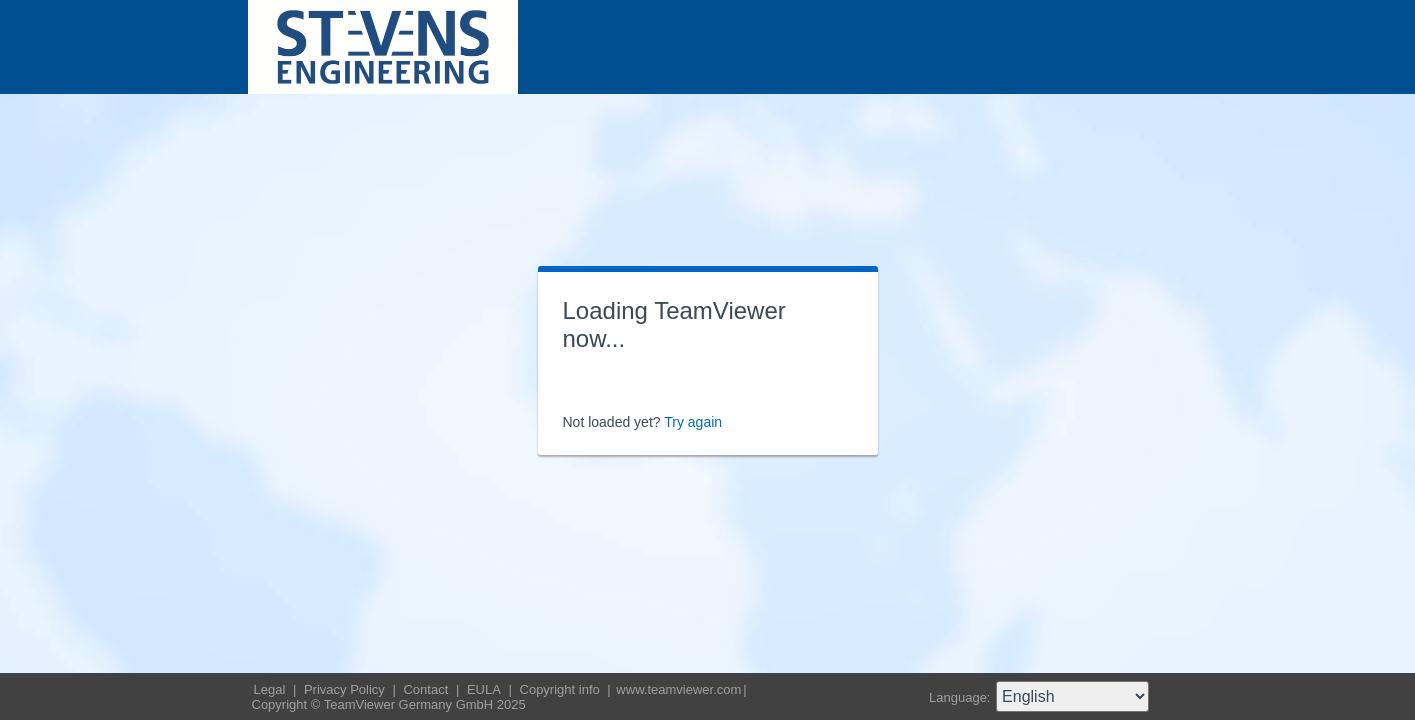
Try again (693, 422)
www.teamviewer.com (678, 689)
